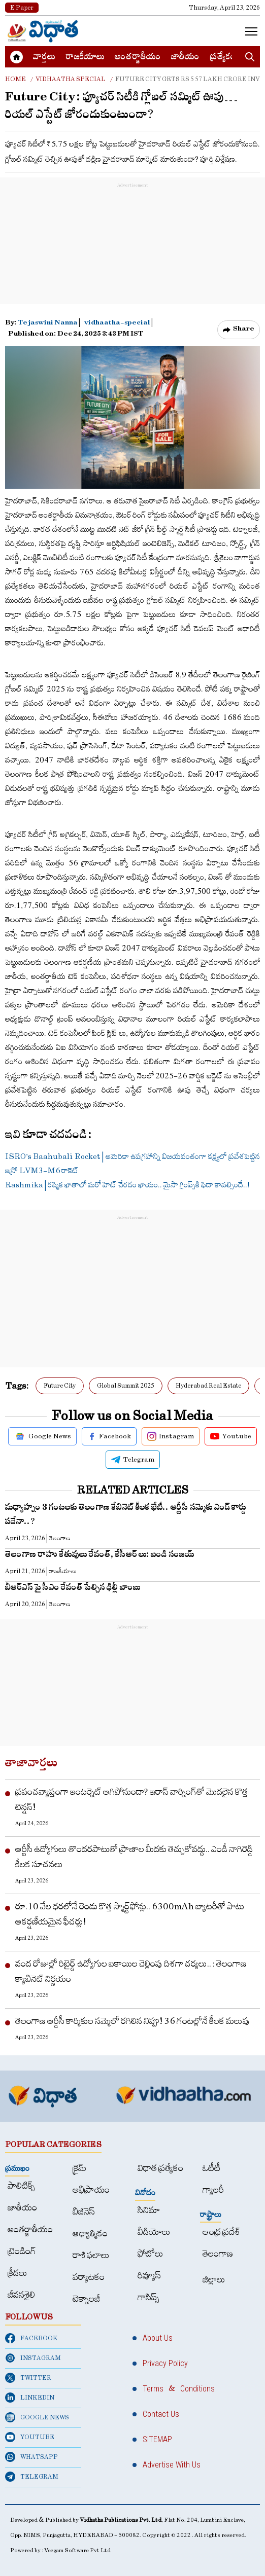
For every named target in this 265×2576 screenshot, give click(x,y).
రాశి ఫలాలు (91, 2255)
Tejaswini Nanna (48, 323)
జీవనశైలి (21, 2295)
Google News (42, 1436)
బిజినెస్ (84, 2211)
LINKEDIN (29, 2397)
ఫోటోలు (150, 2253)
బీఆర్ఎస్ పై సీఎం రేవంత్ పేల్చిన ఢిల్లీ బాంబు (73, 1588)
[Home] (43, 31)
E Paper (22, 7)
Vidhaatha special (71, 79)
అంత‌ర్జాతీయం (138, 57)
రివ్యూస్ (149, 2275)
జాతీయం (185, 57)
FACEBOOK (31, 2338)
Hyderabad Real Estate (208, 1385)
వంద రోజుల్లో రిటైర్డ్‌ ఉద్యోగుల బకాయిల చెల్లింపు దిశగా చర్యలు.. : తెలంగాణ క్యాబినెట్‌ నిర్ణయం (131, 1971)
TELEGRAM (31, 2477)
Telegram (132, 1459)
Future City (60, 1385)
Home (15, 79)
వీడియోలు (154, 2232)
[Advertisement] (132, 254)
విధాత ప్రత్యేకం (160, 2168)
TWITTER (28, 2378)
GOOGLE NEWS (37, 2417)
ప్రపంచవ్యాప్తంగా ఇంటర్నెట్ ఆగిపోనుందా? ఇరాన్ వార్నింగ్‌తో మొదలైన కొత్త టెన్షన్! (131, 1799)
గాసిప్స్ (148, 2297)
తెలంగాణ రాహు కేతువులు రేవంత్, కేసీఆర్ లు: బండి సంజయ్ (99, 1556)
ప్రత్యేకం (223, 57)
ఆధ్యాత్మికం (90, 2233)
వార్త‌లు (44, 57)
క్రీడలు (17, 2273)
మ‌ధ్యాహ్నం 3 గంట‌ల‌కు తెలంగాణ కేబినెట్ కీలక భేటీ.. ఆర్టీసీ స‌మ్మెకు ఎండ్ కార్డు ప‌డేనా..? (125, 1516)
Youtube (230, 1436)
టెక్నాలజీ (86, 2299)
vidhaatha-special (117, 323)
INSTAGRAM (33, 2358)
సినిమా (149, 2210)
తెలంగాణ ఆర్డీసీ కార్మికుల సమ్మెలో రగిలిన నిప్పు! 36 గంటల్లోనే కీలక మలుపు (132, 2021)
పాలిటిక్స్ (21, 2186)
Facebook (109, 1436)
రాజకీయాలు (85, 57)
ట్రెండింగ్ (22, 2251)
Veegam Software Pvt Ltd (77, 2550)
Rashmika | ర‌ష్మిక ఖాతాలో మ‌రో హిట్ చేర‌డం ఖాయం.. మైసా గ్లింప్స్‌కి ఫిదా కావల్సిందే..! (127, 1184)
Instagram (170, 1436)
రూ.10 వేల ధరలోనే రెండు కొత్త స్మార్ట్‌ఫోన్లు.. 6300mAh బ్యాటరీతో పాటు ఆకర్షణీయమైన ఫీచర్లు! (129, 1914)
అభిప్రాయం (91, 2190)
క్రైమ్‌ (79, 2168)
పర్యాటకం (89, 2277)
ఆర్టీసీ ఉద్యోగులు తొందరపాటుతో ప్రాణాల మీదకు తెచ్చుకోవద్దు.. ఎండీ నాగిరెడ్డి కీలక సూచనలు (134, 1857)
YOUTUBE (29, 2437)
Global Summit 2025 (125, 1385)
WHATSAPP (31, 2457)
